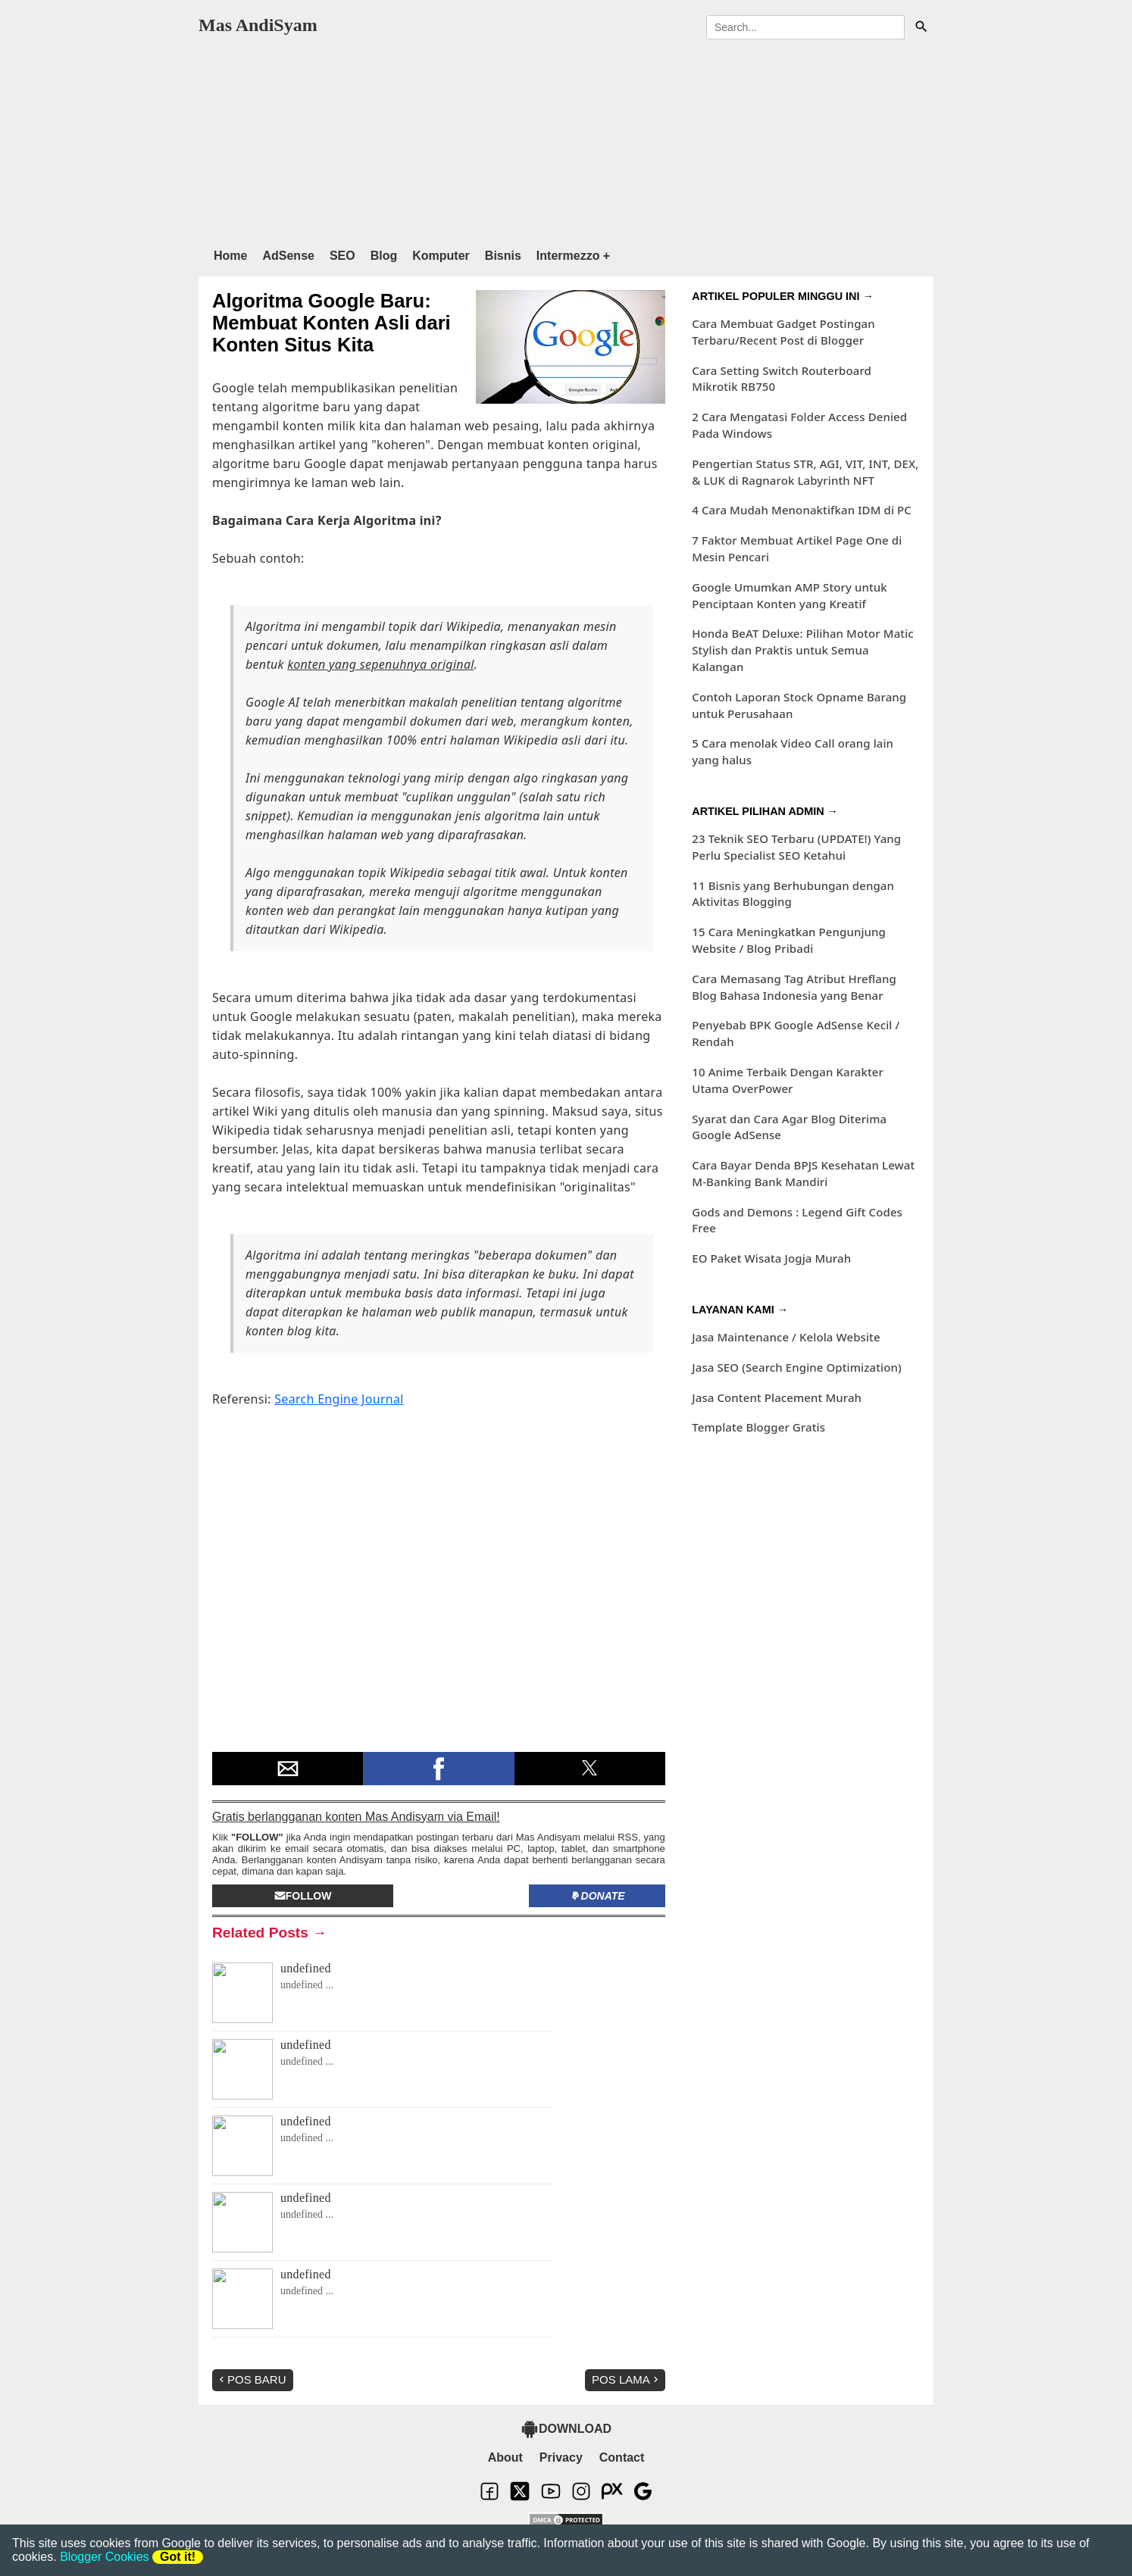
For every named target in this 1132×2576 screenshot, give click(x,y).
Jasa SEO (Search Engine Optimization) (796, 1367)
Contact (622, 2457)
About (505, 2457)
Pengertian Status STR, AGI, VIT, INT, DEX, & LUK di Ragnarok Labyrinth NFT (805, 472)
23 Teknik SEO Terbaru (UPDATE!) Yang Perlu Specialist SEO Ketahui (796, 847)
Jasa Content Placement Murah (777, 1397)
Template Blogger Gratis (758, 1427)
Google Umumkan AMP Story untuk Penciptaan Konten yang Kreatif (789, 595)
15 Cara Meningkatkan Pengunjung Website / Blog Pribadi (789, 940)
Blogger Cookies (104, 2556)
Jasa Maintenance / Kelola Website (786, 1336)
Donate (597, 1896)
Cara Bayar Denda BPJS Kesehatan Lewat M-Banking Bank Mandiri (803, 1173)
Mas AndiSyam (258, 25)
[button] (287, 1768)
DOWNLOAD (566, 2429)
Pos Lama (626, 2379)
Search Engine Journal (338, 1399)
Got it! (177, 2556)
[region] (566, 140)
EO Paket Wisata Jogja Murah (771, 1258)
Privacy (561, 2457)
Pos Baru (251, 2379)
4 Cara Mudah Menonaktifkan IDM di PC (802, 509)
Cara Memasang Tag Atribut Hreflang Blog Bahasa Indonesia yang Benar (794, 987)
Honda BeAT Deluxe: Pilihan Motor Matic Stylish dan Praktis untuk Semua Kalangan (803, 650)
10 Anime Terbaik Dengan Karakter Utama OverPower (787, 1080)
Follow (303, 1896)
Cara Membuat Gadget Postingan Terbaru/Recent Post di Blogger (783, 332)
